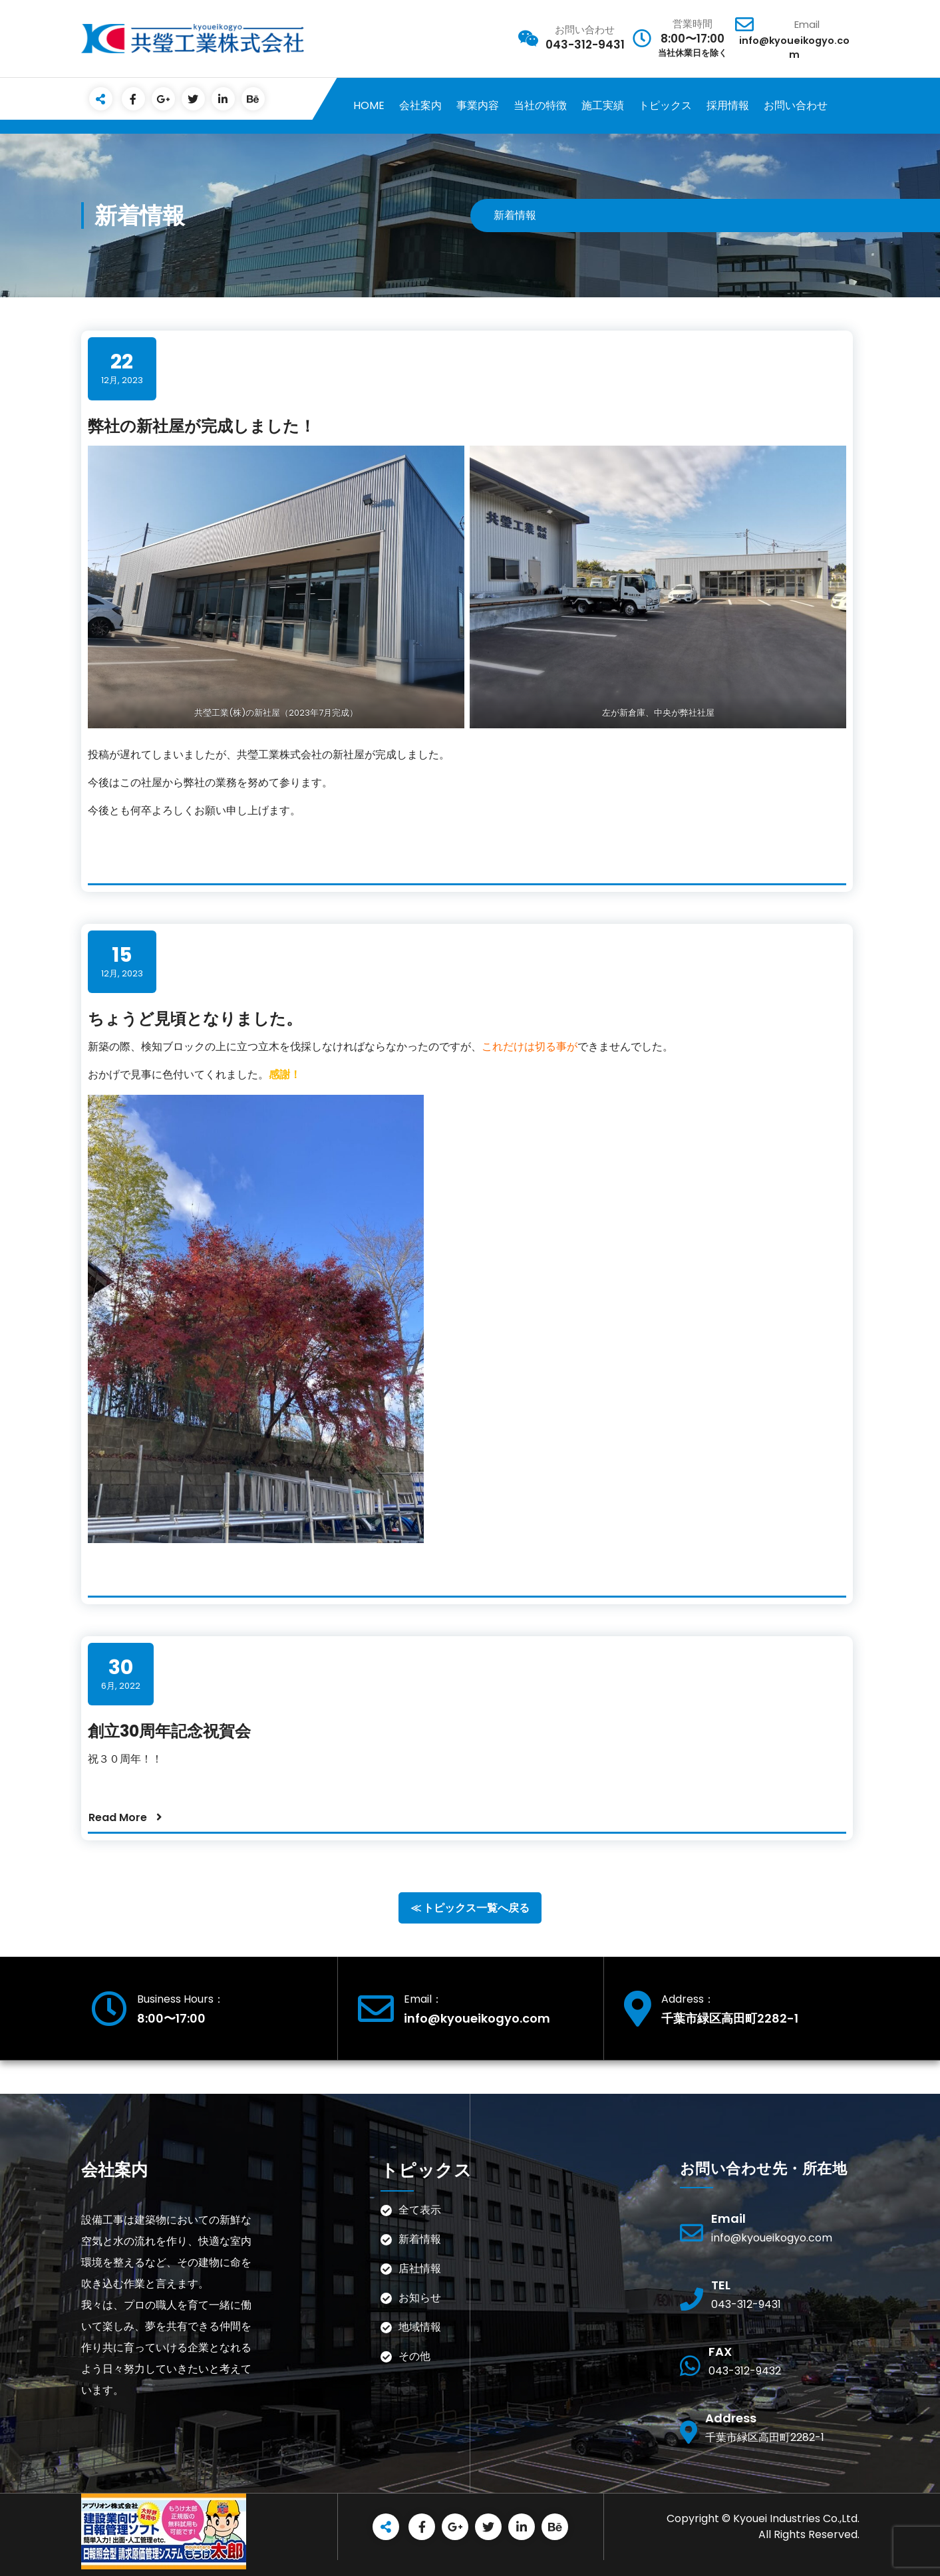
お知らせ (419, 2297)
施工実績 (602, 105)
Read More (117, 1817)
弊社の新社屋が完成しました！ (201, 426)
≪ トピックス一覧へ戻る (470, 1908)
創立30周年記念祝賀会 (169, 1731)
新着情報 (419, 2239)
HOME (369, 105)
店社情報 (419, 2268)
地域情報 (419, 2327)
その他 (430, 2356)
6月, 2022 (120, 1674)
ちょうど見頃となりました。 (195, 1019)
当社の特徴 (540, 105)
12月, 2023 (122, 368)
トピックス (665, 105)
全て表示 (419, 2210)
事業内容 (477, 105)
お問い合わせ (796, 105)
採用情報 (727, 105)
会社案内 (420, 105)
